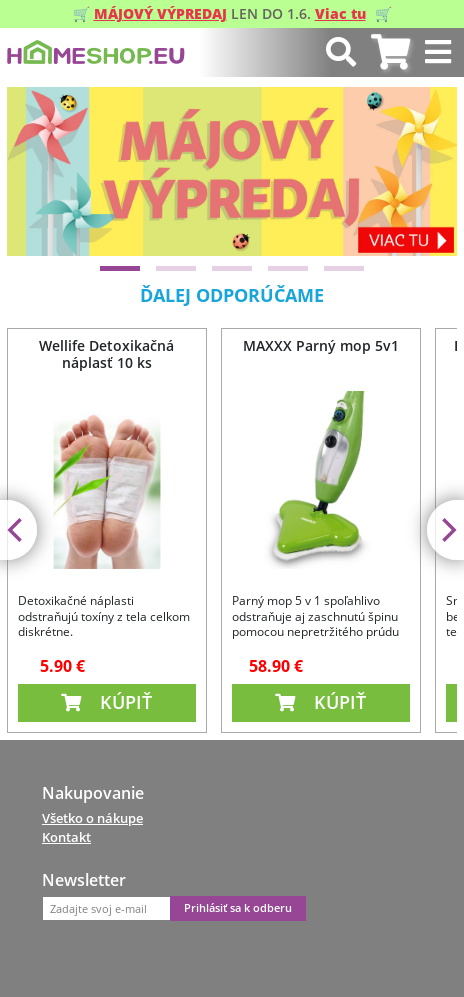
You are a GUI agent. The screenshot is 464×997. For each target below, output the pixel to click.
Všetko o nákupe (92, 818)
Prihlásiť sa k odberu (238, 908)
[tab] (390, 52)
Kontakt (66, 837)
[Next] (425, 171)
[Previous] (39, 171)
